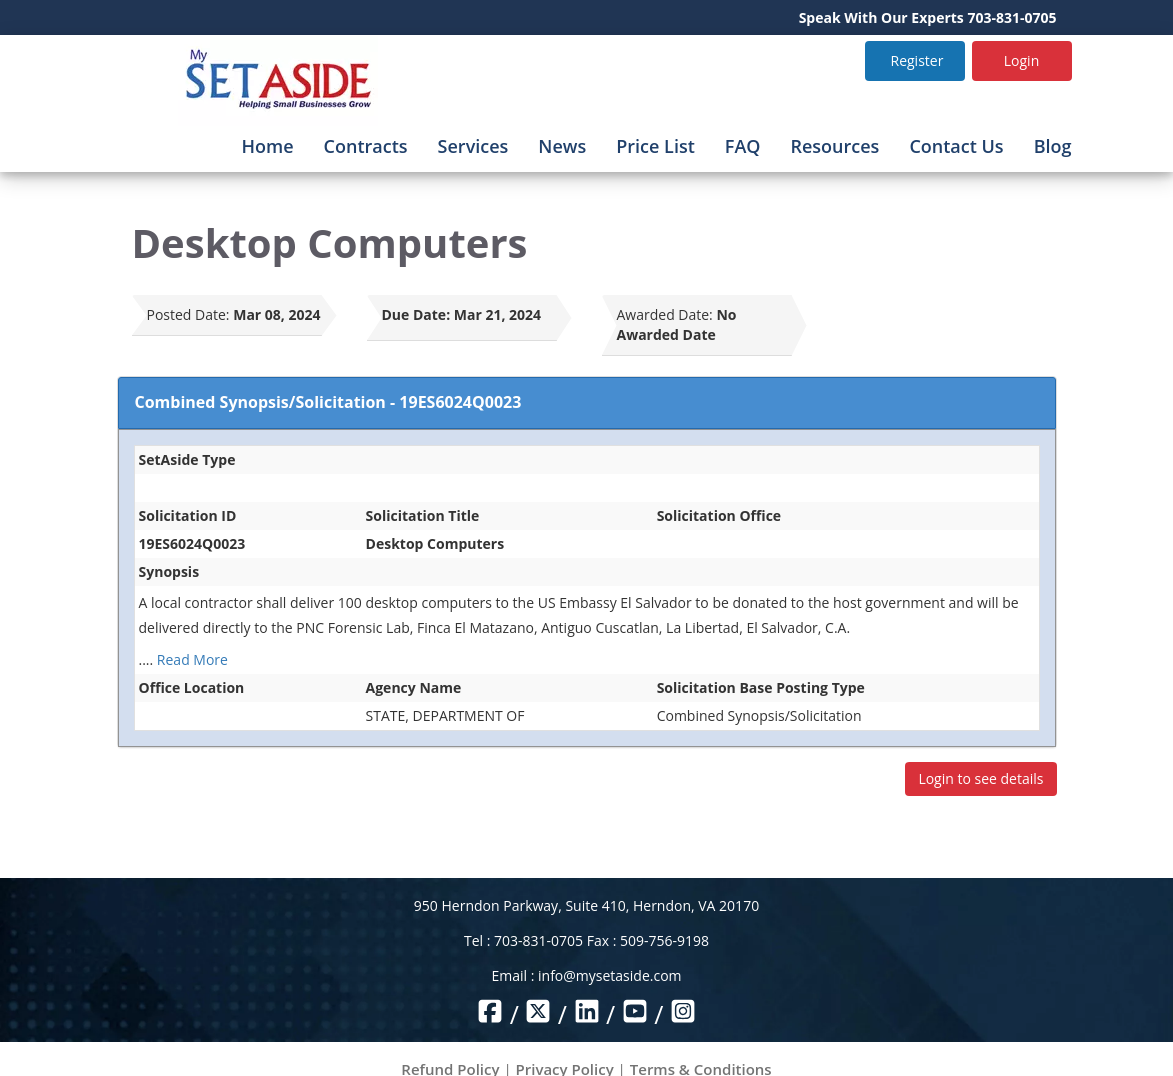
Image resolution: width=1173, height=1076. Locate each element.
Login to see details (980, 778)
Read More (192, 659)
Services (473, 146)
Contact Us (956, 146)
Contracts (366, 146)
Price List (655, 146)
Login (1021, 60)
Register (917, 60)
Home (268, 146)
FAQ (743, 146)
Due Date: (416, 314)
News (562, 146)
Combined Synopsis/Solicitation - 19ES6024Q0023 (328, 402)
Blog (1053, 146)
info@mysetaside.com (609, 975)
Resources (834, 146)
